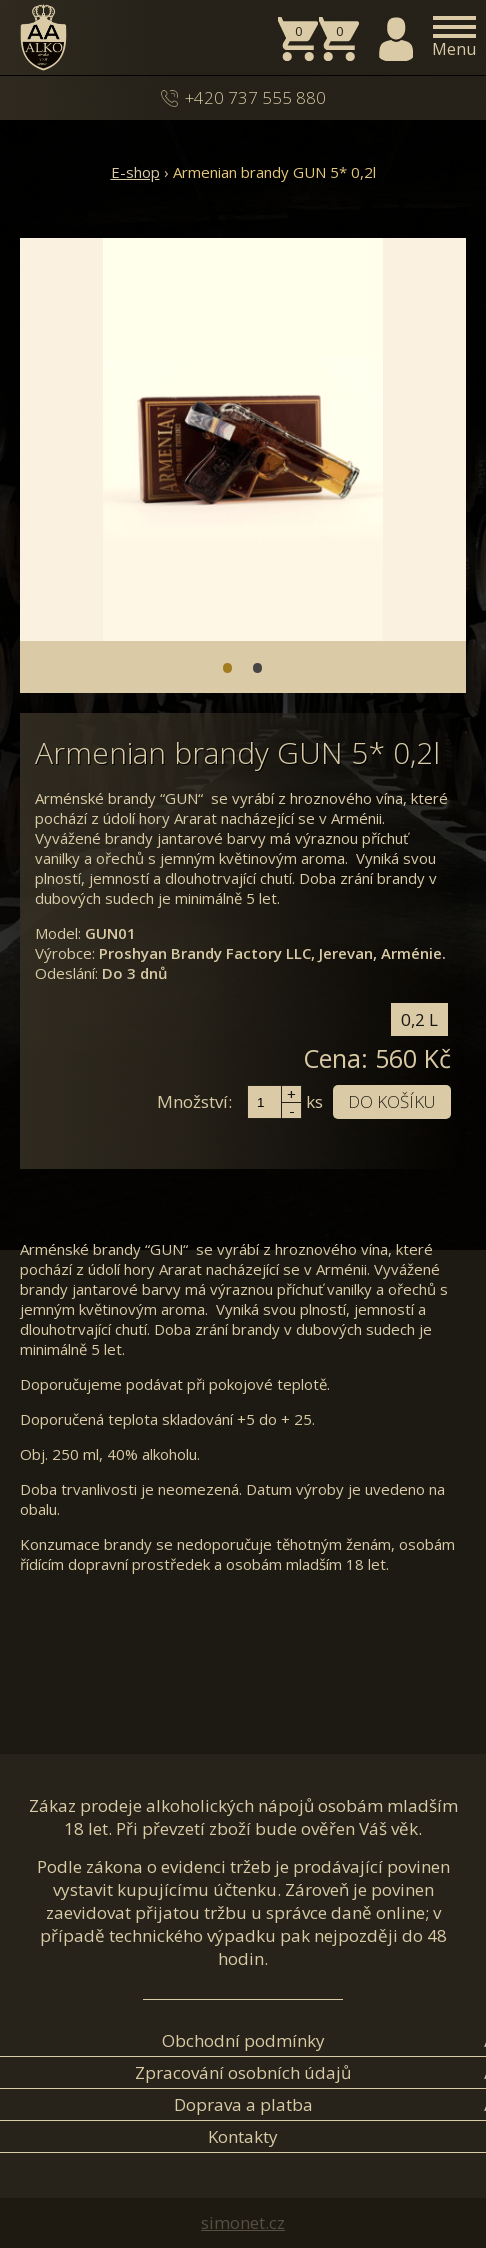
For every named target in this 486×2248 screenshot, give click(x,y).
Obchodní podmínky (243, 2040)
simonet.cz (243, 2222)
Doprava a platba (243, 2104)
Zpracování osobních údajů (243, 2072)
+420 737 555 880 (255, 97)
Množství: (194, 1101)
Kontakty (243, 2136)
